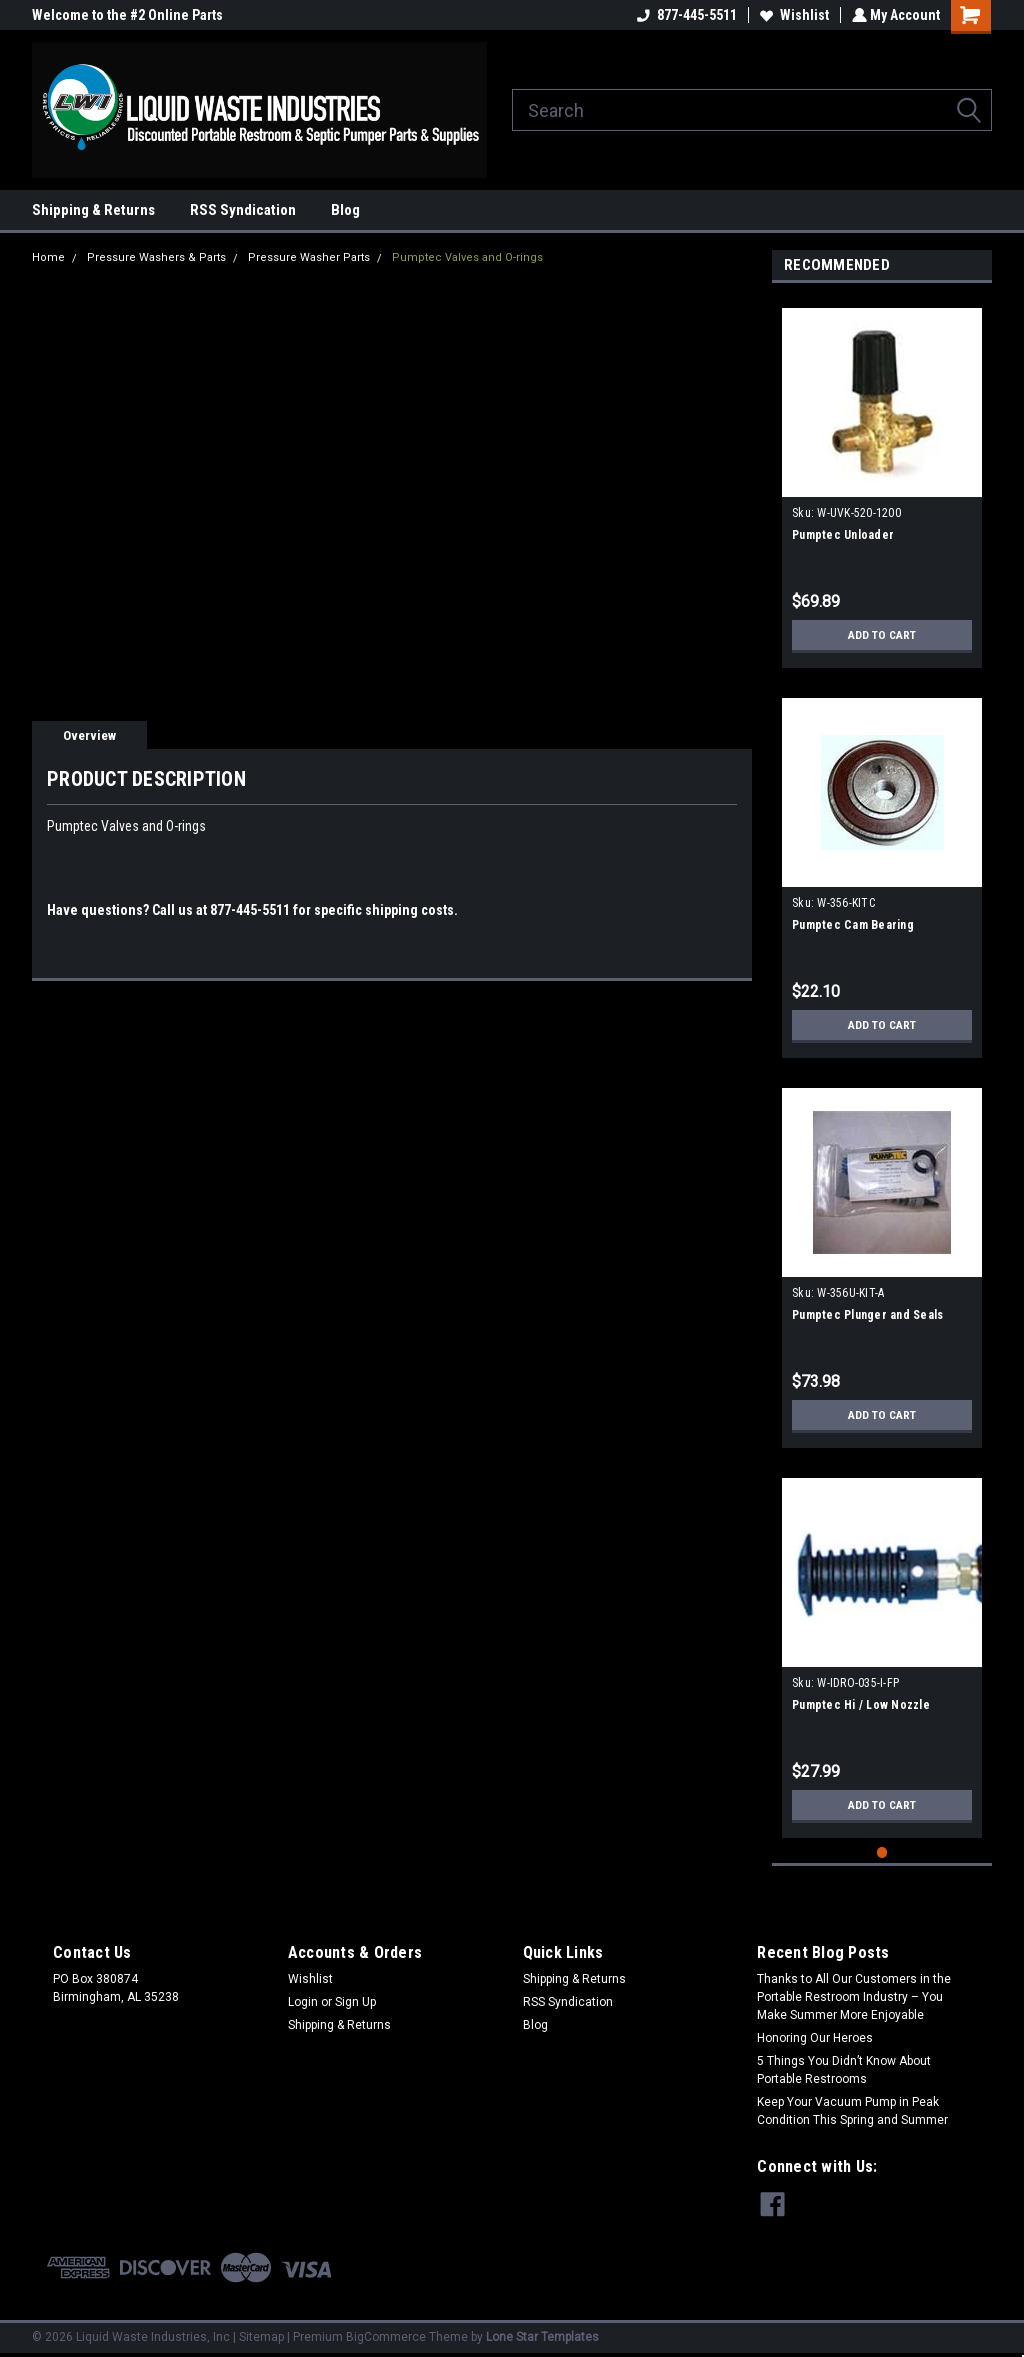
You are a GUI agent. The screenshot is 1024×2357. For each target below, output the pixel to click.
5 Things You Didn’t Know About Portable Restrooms (844, 2070)
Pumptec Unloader (843, 535)
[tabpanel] (882, 480)
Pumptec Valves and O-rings (467, 257)
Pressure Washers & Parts (156, 257)
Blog (345, 210)
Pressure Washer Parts (309, 257)
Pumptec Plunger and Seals (867, 1315)
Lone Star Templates (542, 2337)
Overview (89, 735)
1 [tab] (882, 1852)
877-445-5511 (685, 15)
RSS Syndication (243, 210)
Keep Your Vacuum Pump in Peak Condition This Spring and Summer (852, 2111)
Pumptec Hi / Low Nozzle (861, 1705)
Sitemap (261, 2337)
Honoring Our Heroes (815, 2038)
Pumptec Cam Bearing (853, 925)
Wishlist (792, 15)
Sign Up (355, 2002)
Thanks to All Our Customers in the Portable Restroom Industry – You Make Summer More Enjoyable (854, 1997)
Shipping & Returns (93, 210)
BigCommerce (386, 2337)
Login (303, 2002)
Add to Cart (882, 635)
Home (48, 257)
